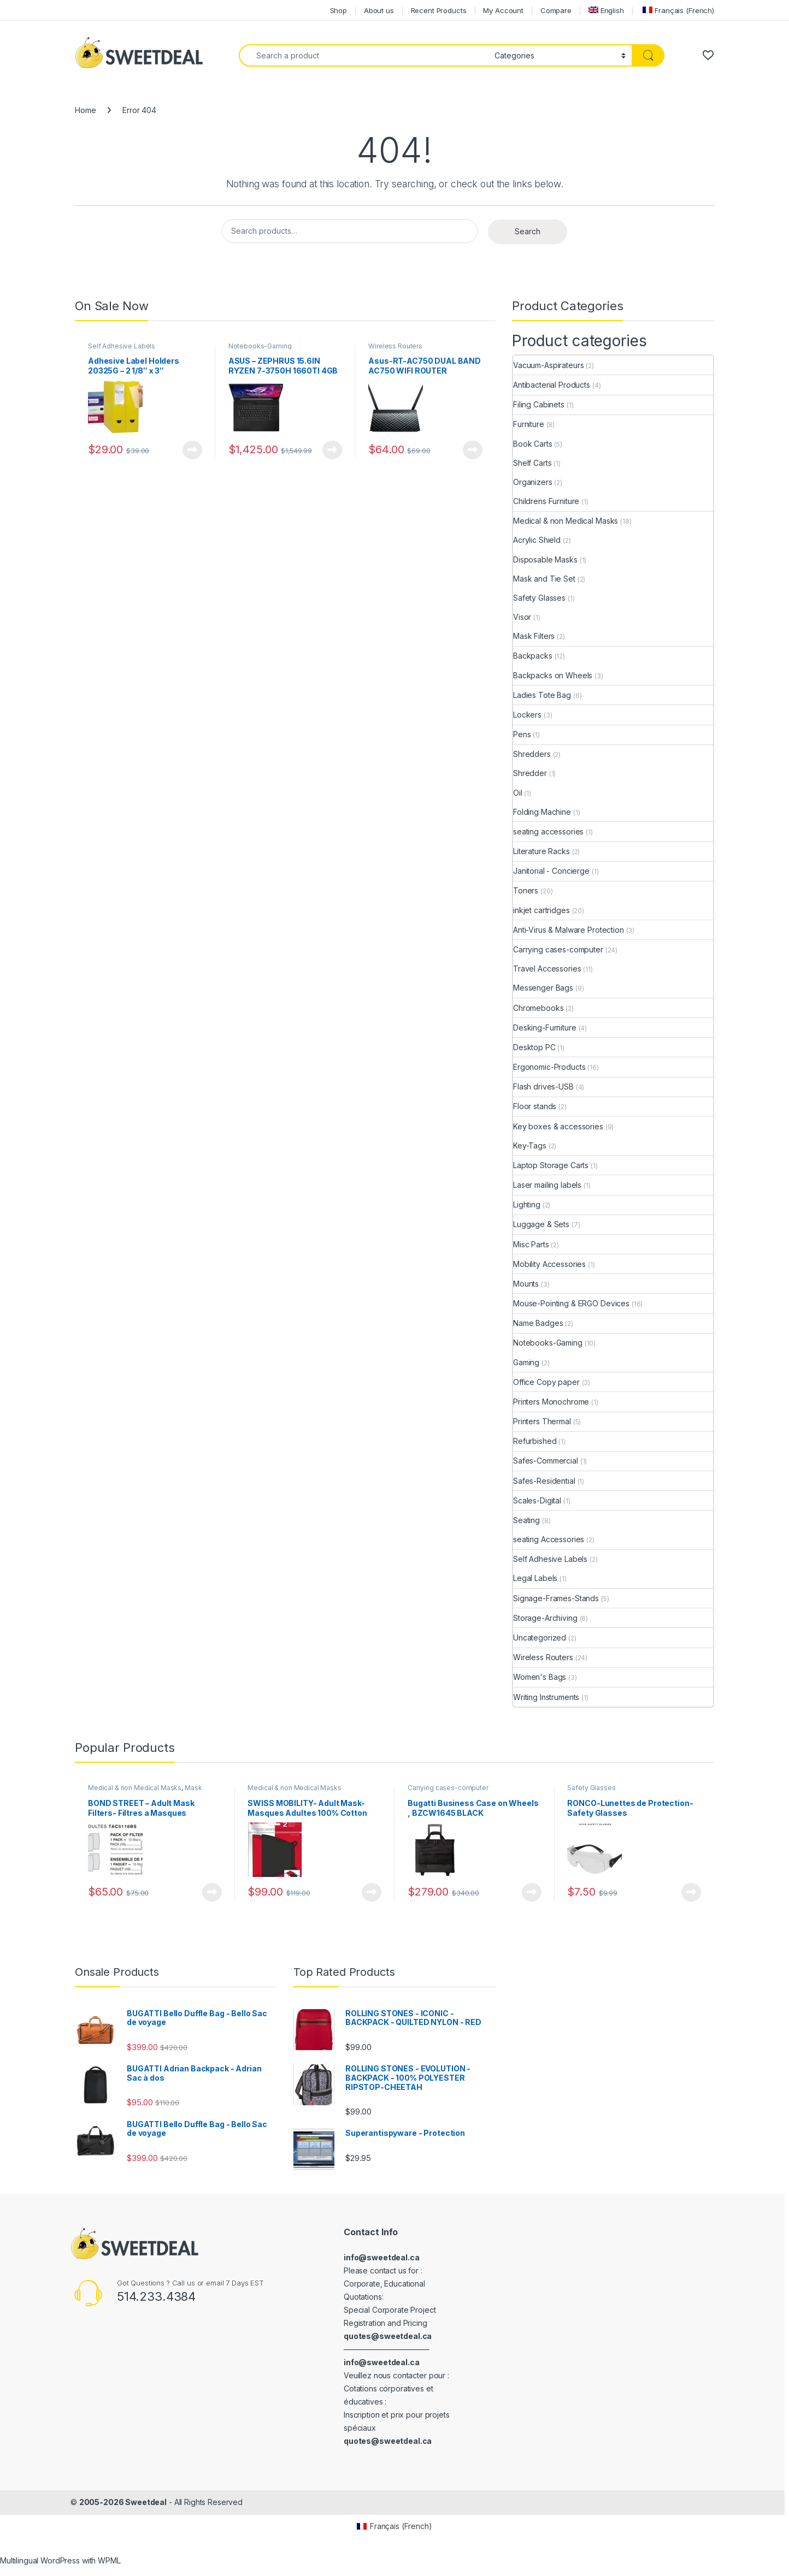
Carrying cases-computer (558, 949)
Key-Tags (529, 1145)
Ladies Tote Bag (542, 695)
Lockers (527, 714)
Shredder (530, 773)
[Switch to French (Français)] (677, 10)
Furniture (528, 424)
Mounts (526, 1283)
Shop (338, 10)
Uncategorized (539, 1637)
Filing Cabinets (538, 404)
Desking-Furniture (544, 1027)
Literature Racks (541, 851)
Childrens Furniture (546, 501)
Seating (526, 1520)
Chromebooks (538, 1007)
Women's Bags (539, 1676)
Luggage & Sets (541, 1224)
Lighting (526, 1204)
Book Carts (532, 443)
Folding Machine (542, 811)
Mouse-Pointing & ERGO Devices (571, 1303)
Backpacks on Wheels (552, 675)
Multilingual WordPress (40, 2560)
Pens (522, 734)
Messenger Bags (543, 987)
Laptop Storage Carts (550, 1165)
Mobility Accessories (549, 1264)
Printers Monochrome (551, 1401)
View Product (192, 450)
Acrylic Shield (537, 539)
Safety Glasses (539, 597)
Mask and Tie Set (544, 578)
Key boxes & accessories (558, 1126)
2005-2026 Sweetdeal (123, 2502)
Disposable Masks (545, 559)
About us (379, 10)
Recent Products (439, 10)
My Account (503, 10)
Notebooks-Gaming (260, 346)
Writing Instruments (546, 1697)
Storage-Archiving (545, 1617)
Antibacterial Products (551, 384)
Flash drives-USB (543, 1086)
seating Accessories (548, 1539)
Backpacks (532, 655)
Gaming (526, 1362)
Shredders (532, 754)
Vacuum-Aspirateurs (548, 365)
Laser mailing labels (547, 1184)
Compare (556, 10)
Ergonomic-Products (549, 1066)
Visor (522, 616)
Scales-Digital (537, 1500)
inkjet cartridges (541, 910)
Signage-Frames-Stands (556, 1598)
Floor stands (534, 1106)
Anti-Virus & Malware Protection (568, 929)
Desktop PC (534, 1047)
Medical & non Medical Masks (565, 520)
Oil (517, 792)
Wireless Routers (395, 346)
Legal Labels (535, 1578)
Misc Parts (531, 1244)
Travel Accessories (547, 968)
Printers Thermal (542, 1421)
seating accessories (548, 831)
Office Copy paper (546, 1382)
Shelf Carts (532, 462)
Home (85, 110)
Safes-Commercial (545, 1460)
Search (527, 231)
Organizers (532, 482)
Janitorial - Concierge (551, 870)
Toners (525, 890)
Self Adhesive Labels (121, 346)
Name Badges (538, 1323)
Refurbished (534, 1441)
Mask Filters (534, 636)
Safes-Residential (544, 1480)
